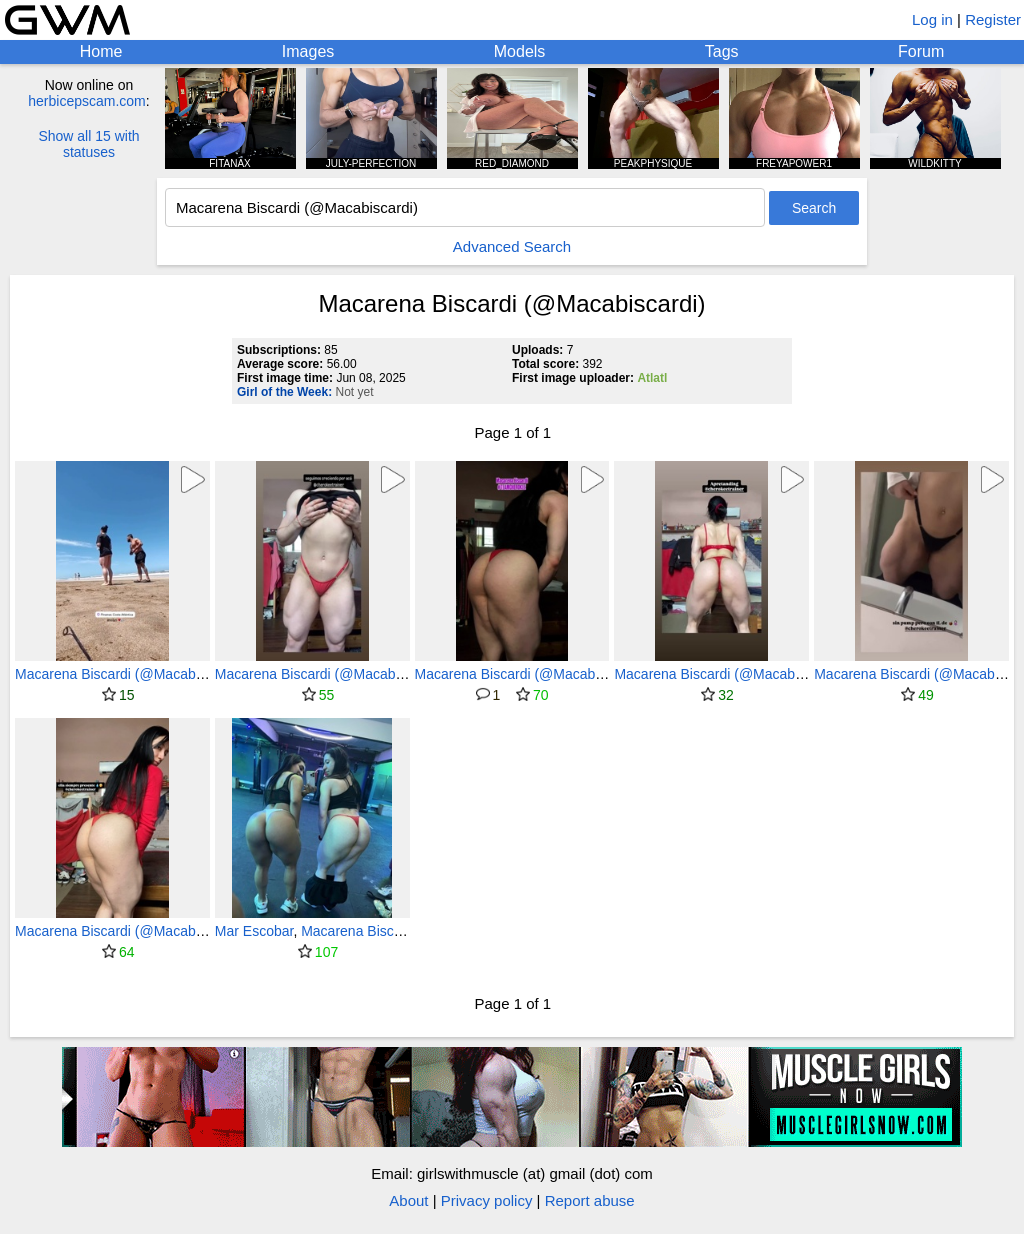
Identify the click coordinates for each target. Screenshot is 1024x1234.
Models (520, 51)
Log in (932, 19)
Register (993, 19)
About (408, 1200)
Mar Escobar (254, 931)
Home (101, 51)
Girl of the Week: (284, 392)
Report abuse (590, 1200)
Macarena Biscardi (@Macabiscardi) (128, 674)
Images (308, 51)
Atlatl (652, 378)
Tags (722, 51)
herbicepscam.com (87, 101)
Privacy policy (487, 1200)
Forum (921, 51)
